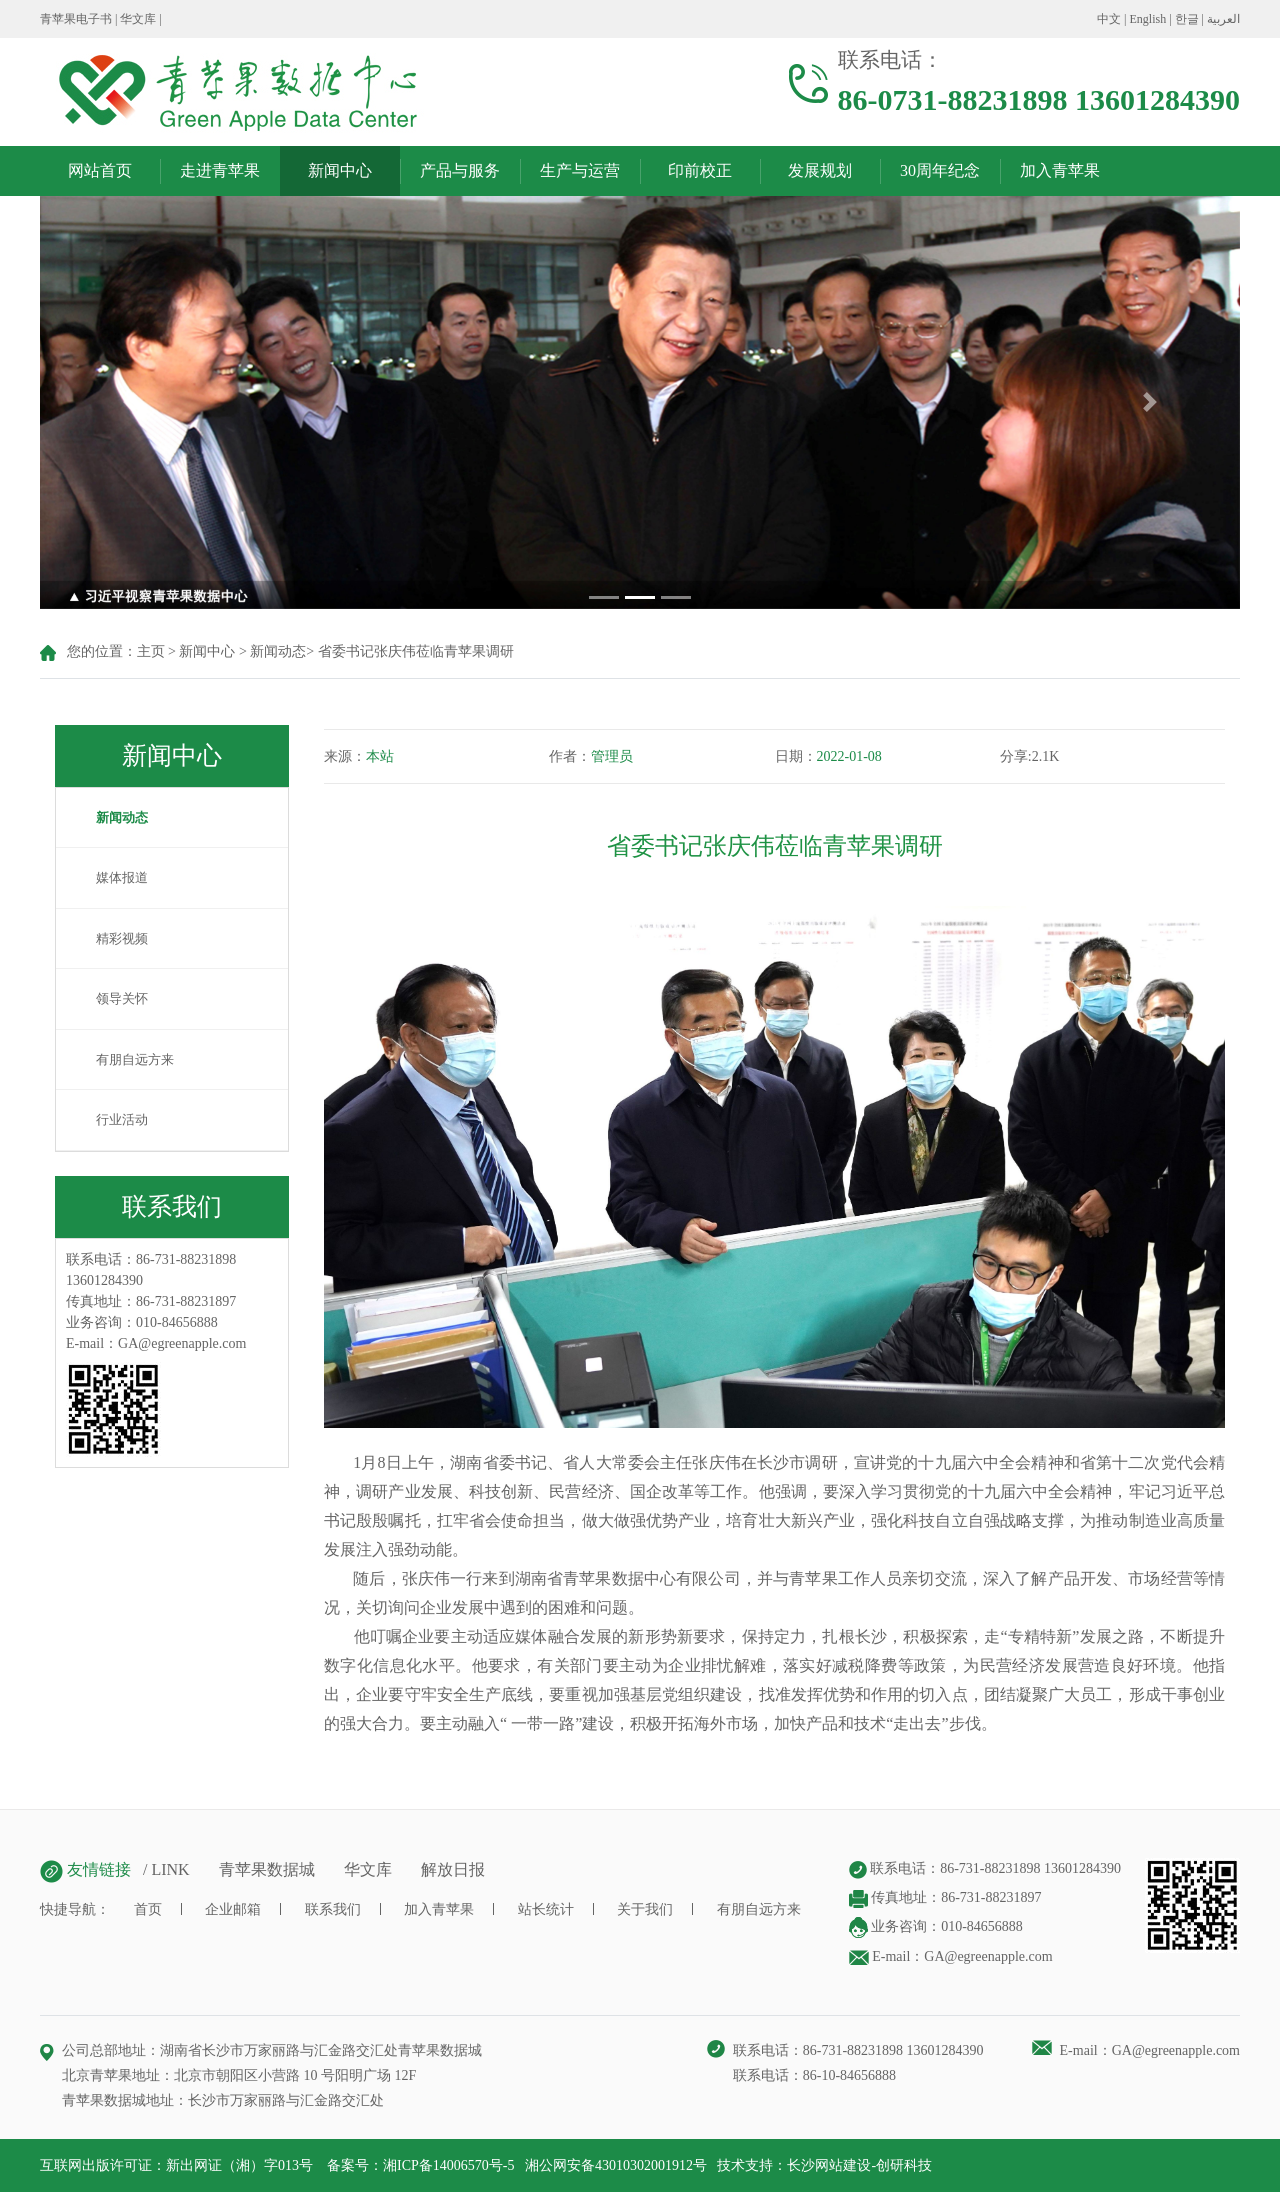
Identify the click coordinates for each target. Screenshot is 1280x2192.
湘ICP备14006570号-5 (448, 2165)
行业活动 (112, 1119)
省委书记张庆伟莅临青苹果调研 (416, 651)
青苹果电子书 (76, 19)
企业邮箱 (233, 1909)
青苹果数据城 (267, 1869)
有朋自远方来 (125, 1059)
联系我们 (333, 1909)
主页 (151, 651)
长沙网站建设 (829, 2165)
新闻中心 (340, 170)
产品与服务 (460, 170)
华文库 (138, 19)
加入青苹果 (1060, 170)
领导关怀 (112, 998)
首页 (148, 1909)
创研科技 (904, 2165)
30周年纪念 (940, 170)
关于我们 (645, 1909)
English (1148, 19)
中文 (1109, 19)
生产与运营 (580, 170)
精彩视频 (112, 938)
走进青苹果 (220, 170)
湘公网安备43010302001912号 (616, 2165)
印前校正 (700, 170)
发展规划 (820, 170)
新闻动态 (278, 651)
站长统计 (546, 1909)
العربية (1223, 19)
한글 (1187, 19)
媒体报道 (112, 877)
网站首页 (100, 170)
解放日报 (453, 1869)
